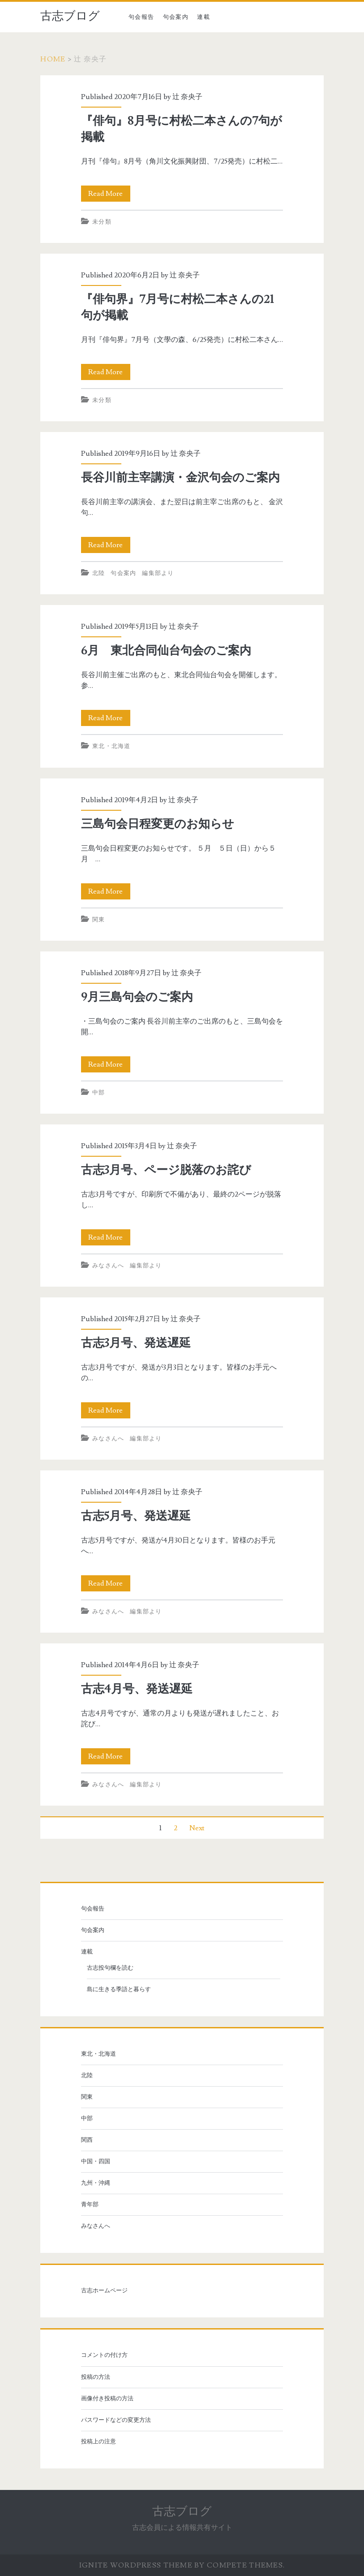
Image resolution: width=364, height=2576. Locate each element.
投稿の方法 (95, 2377)
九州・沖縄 (95, 2183)
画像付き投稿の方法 (107, 2398)
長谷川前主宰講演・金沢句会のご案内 (180, 477)
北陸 (98, 573)
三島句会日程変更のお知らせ (157, 824)
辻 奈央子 (187, 96)
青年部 (89, 2204)
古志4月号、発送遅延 (137, 1689)
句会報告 (141, 17)
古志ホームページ (104, 2290)
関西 (87, 2140)
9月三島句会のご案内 (137, 997)
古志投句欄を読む (110, 1967)
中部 (98, 1092)
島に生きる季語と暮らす (119, 1989)
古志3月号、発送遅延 (136, 1343)
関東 (98, 919)
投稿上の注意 (98, 2441)
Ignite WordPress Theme (136, 2565)
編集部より (158, 573)
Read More (109, 194)
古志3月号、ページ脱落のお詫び (166, 1170)
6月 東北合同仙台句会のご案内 (166, 650)
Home (52, 59)
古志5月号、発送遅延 (136, 1516)
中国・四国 (95, 2161)
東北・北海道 (111, 746)
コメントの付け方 (104, 2355)
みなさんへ (108, 1265)
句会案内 (175, 17)
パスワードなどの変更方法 (116, 2420)
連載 (203, 17)
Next (197, 1828)
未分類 (101, 221)
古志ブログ (70, 16)
